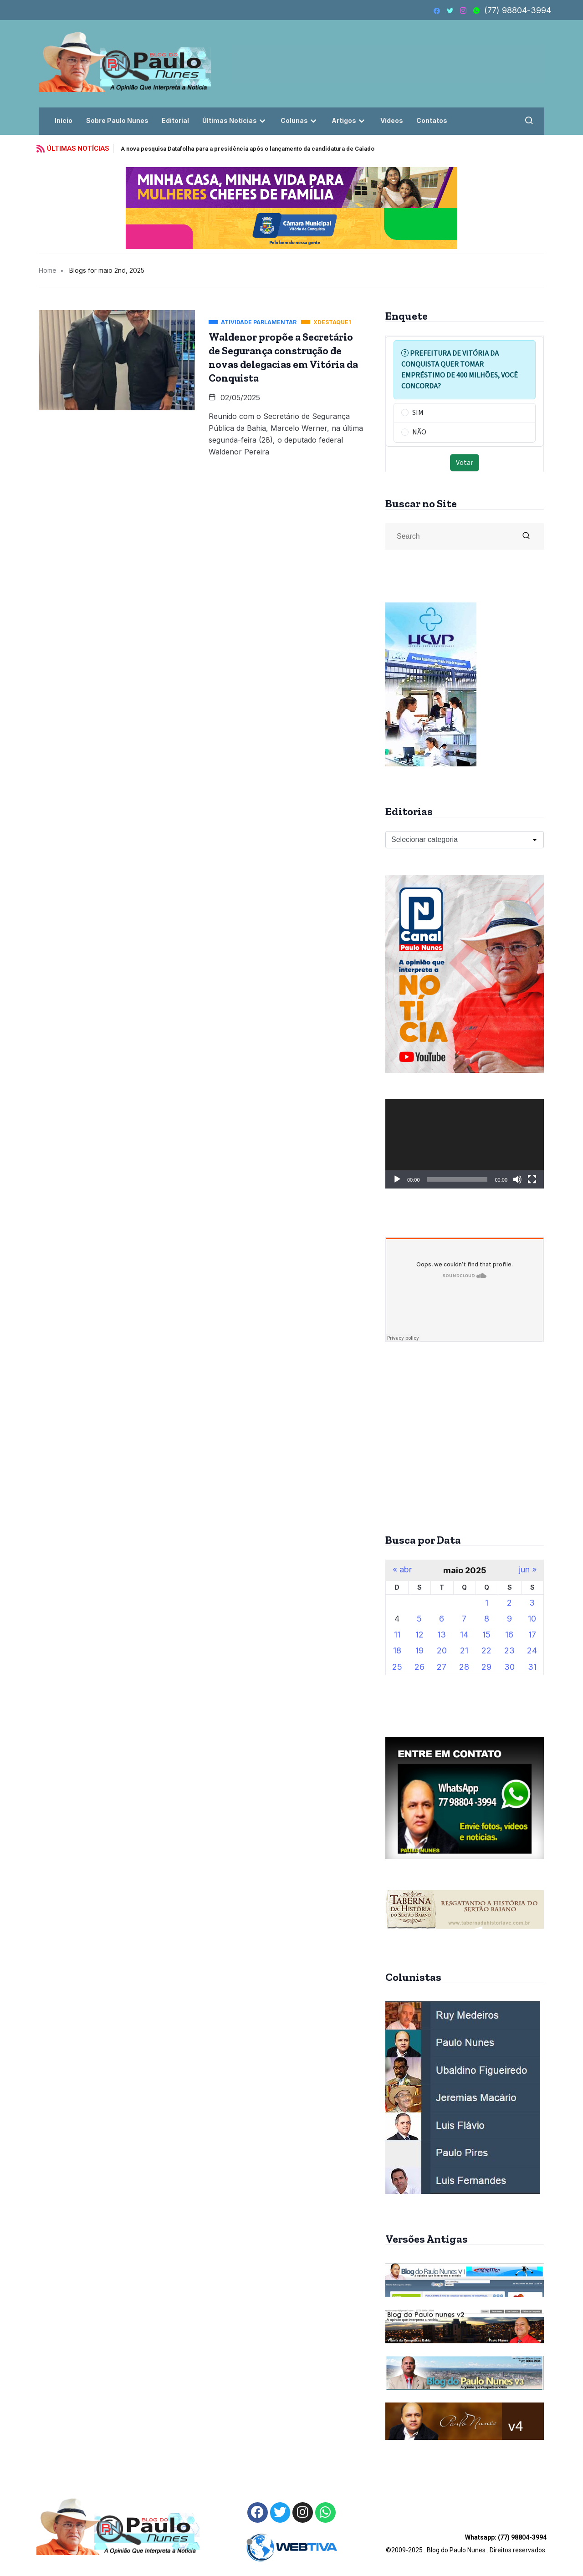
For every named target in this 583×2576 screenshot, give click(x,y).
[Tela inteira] (532, 1179)
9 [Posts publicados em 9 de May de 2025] (509, 1618)
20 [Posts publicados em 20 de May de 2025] (442, 1650)
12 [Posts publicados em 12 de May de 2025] (419, 1634)
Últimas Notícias (235, 120)
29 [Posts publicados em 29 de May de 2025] (486, 1667)
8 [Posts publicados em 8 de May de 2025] (486, 1618)
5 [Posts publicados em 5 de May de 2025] (419, 1618)
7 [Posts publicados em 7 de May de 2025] (464, 1618)
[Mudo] (517, 1179)
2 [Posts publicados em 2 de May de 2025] (509, 1602)
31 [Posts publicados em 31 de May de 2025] (532, 1667)
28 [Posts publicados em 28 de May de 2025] (464, 1667)
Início (63, 120)
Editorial (175, 120)
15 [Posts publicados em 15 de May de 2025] (486, 1634)
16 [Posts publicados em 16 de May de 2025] (509, 1634)
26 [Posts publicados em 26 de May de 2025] (419, 1667)
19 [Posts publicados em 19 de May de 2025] (419, 1650)
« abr (402, 1570)
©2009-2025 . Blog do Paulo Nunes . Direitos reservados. (466, 2543)
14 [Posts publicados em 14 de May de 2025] (464, 1634)
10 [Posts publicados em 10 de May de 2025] (532, 1618)
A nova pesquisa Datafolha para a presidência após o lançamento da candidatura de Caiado (247, 148)
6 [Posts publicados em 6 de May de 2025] (441, 1618)
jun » (528, 1570)
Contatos (434, 120)
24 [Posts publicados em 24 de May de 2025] (532, 1650)
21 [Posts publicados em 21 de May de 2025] (464, 1650)
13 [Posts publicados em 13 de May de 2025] (441, 1634)
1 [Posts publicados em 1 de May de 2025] (486, 1602)
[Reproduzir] (397, 1179)
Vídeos (393, 120)
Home (47, 270)
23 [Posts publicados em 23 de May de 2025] (509, 1650)
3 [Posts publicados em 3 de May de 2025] (532, 1602)
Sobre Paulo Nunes (117, 120)
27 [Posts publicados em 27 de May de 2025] (441, 1667)
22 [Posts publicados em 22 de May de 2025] (486, 1650)
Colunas (301, 120)
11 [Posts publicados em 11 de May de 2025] (397, 1634)
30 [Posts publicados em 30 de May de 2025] (509, 1667)
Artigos (350, 120)
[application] (464, 1144)
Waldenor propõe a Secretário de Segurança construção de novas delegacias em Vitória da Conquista (283, 357)
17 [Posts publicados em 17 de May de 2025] (532, 1634)
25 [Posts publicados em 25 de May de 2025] (397, 1667)
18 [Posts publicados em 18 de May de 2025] (397, 1650)
